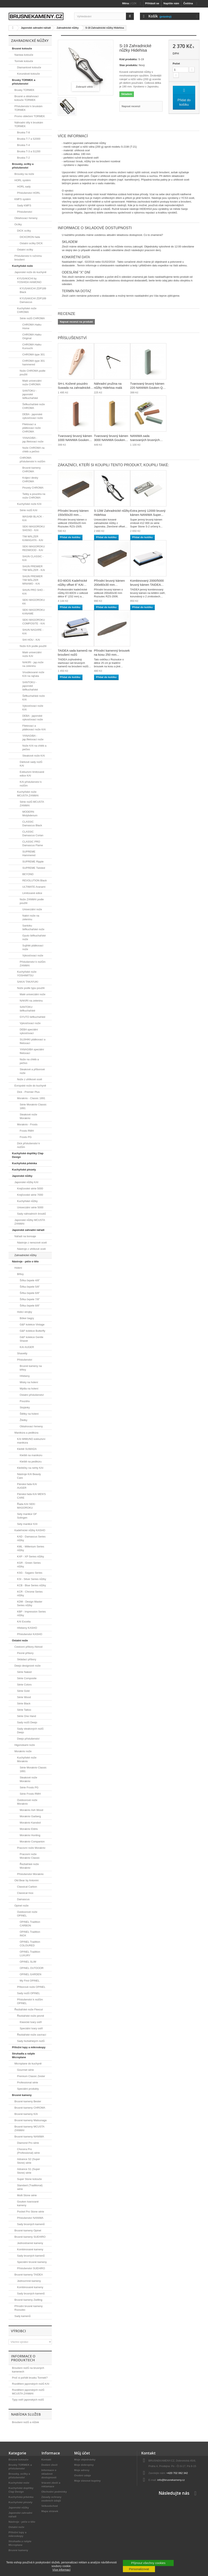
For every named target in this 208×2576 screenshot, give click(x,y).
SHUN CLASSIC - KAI (32, 558)
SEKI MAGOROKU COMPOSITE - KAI (33, 621)
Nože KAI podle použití (33, 646)
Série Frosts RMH (30, 1793)
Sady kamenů (22, 2316)
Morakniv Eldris (29, 1828)
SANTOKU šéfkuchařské (27, 1008)
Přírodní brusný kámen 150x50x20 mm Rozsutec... (73, 514)
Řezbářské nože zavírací (31, 2034)
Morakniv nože (23, 1751)
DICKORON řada (30, 236)
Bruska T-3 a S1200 (28, 151)
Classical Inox (25, 1892)
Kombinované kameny (30, 2249)
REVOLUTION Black (34, 880)
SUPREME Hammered (28, 853)
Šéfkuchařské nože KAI (33, 697)
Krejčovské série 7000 (30, 1194)
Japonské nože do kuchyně (30, 272)
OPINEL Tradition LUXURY (30, 1953)
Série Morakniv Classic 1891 (33, 1106)
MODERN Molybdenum (29, 813)
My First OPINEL (30, 1980)
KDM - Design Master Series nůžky (29, 1603)
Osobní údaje (82, 2475)
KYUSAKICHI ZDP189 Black (33, 290)
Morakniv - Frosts (27, 1124)
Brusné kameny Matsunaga (30, 2120)
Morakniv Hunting (30, 1835)
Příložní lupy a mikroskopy (29, 2047)
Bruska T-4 (23, 145)
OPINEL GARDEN (30, 1974)
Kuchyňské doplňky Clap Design (27, 1155)
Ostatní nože (20, 1640)
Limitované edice (32, 893)
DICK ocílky (24, 230)
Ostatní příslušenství (32, 1394)
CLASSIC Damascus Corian (32, 833)
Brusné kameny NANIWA (29, 2136)
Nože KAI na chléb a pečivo (34, 747)
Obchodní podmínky (54, 2491)
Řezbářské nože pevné (30, 2015)
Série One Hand (26, 1716)
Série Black (23, 1703)
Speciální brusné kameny (32, 2262)
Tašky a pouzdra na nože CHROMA (33, 495)
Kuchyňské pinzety (24, 1169)
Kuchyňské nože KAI (29, 503)
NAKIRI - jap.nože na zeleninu (32, 664)
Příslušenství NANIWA (30, 2217)
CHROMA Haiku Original (31, 336)
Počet (176, 63)
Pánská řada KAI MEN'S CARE (31, 1496)
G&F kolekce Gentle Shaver (31, 1339)
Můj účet (82, 2453)
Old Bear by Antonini (26, 1880)
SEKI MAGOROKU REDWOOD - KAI (33, 548)
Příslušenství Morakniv (30, 1874)
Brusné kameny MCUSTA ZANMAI (29, 2128)
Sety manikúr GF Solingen (27, 1515)
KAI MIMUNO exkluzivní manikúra (31, 1440)
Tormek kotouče (23, 61)
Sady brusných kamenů (31, 2224)
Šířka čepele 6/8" (30, 1293)
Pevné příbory (25, 1653)
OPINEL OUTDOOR (31, 1968)
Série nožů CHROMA (32, 318)
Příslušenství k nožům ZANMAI (33, 963)
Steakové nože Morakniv (28, 1116)
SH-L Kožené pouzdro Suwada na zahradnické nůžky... (74, 387)
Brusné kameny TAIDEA (28, 2274)
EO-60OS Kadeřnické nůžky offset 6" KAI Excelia (72, 584)
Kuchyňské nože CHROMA (26, 310)
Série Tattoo (24, 1709)
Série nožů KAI (28, 510)
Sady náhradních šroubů (31, 1213)
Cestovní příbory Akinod (28, 1646)
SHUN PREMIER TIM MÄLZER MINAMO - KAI (32, 580)
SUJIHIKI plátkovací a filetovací (32, 1041)
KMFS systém (22, 199)
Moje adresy (81, 2470)
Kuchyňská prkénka (24, 1163)
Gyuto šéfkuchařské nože (34, 937)
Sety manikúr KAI (27, 1523)
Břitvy (20, 1274)
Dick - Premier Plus (28, 1091)
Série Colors (24, 1684)
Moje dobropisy (84, 2464)
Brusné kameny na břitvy (31, 1367)
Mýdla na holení (29, 1388)
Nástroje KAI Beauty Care (29, 1476)
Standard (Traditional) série (29, 2187)
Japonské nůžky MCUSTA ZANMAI (29, 1221)
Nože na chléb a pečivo (29, 1061)
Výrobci (18, 2331)
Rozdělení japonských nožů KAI (30, 2383)
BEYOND (28, 874)
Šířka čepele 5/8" (30, 1286)
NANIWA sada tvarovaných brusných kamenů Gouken (145, 440)
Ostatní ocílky (25, 249)
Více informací (61, 2569)
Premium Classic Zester (31, 2076)
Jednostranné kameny (30, 2243)
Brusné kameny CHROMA (31, 469)
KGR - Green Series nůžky (29, 1564)
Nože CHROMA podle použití (32, 372)
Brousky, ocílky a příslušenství (23, 165)
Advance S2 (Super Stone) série (28, 2161)
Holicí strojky (24, 1311)
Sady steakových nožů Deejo (30, 1730)
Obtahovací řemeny (25, 218)
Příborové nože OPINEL (31, 1986)
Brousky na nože (24, 173)
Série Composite (27, 1678)
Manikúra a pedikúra (26, 1432)
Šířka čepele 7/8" (30, 1299)
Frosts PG (26, 1137)
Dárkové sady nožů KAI (31, 763)
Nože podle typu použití (31, 988)
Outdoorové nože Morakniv (27, 1802)
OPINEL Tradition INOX (30, 1933)
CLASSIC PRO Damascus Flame (32, 843)
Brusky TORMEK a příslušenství (23, 81)
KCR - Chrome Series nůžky (30, 1593)
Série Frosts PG (29, 1787)
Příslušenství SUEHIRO (31, 2268)
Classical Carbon (27, 1886)
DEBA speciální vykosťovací (29, 1031)
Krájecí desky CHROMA (30, 479)
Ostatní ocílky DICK (31, 243)
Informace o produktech (23, 2358)
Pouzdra (24, 1401)
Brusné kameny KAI (26, 2113)
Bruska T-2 (23, 157)
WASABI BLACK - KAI (32, 518)
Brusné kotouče (22, 48)
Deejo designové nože (27, 1665)
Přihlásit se (152, 3)
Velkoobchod (49, 2505)
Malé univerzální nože (32, 994)
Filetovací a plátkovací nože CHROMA (31, 428)
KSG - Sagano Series (29, 1572)
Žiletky (23, 1420)
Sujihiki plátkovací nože (32, 947)
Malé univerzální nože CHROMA (32, 382)
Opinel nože (21, 1905)
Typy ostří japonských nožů (28, 2399)
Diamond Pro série (28, 2142)
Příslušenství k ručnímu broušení (28, 257)
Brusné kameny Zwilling (28, 2299)
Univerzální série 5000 (30, 1207)
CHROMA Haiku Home (31, 326)
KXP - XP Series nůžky (30, 1556)
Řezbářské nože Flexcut (28, 2009)
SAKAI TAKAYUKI (27, 981)
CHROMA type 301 (33, 354)
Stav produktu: (128, 65)
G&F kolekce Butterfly (32, 1330)
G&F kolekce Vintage (32, 1324)
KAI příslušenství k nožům (31, 783)
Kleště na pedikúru (31, 1461)
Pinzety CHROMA (32, 487)
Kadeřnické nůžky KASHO (29, 1530)
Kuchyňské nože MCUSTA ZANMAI (28, 793)
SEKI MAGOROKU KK (33, 601)
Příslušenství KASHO (29, 1634)
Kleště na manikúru (31, 1455)
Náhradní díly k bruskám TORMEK (28, 124)
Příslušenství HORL (28, 192)
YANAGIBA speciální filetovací (32, 1051)
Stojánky (25, 1407)
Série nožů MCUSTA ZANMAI (32, 803)
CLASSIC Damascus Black (32, 823)
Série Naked (24, 1671)
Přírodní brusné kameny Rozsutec (28, 2308)
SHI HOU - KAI (31, 639)
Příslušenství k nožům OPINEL (30, 2001)
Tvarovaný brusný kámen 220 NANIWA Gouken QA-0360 (148, 387)
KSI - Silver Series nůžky (31, 1579)
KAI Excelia (23, 1621)
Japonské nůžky (22, 1175)
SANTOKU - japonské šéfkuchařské (30, 394)
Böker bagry (27, 1318)
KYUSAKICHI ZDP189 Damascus (33, 300)
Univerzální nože (32, 909)
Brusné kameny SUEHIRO (30, 2236)
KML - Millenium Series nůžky (30, 1548)
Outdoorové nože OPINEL (27, 1913)
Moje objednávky (84, 2459)
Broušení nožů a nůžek (25, 2422)
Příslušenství (24, 211)
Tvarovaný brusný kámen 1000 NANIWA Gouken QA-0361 (75, 440)
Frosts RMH (27, 1130)
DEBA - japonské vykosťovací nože (32, 416)
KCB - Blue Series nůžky (31, 1585)
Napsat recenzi (131, 106)
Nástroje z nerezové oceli (32, 1242)
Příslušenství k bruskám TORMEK (28, 108)
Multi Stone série (27, 2195)
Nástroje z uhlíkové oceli (31, 1248)
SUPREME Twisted (33, 867)
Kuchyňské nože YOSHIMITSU (26, 973)
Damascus (23, 1899)
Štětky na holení (29, 1413)
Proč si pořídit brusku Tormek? (30, 2377)
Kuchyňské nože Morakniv (26, 1759)
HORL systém (22, 180)
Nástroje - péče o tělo (25, 1261)
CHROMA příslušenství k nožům (32, 459)
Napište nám (171, 3)
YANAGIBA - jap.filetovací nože (32, 439)
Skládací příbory (26, 1659)
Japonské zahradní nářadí (28, 1229)
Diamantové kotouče (29, 67)
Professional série (27, 2082)
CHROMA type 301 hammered (33, 362)
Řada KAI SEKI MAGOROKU (26, 1505)
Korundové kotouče (28, 73)
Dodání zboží (49, 2464)
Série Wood (24, 1697)
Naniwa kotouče (23, 54)
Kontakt (46, 2459)
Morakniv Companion (32, 1841)
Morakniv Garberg (30, 1816)
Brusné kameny (22, 2095)
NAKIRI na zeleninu (31, 1000)
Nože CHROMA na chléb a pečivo (33, 449)
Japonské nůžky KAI (26, 1182)
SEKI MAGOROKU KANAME (33, 611)
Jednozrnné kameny (29, 2280)
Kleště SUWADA (27, 1448)
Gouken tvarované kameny (28, 2203)
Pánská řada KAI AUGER (27, 1486)
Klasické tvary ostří (31, 2022)
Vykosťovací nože (32, 955)
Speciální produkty (28, 2088)
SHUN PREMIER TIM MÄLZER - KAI (33, 568)
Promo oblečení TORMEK (29, 116)
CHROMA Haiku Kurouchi (31, 346)
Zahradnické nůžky (25, 1255)
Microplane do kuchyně (28, 2063)
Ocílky (18, 224)
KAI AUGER (27, 1347)
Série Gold (23, 1690)
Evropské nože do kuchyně (30, 1085)
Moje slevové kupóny (87, 2480)
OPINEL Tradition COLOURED (30, 1943)
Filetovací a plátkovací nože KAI (34, 727)
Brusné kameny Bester (27, 2101)
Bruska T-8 (23, 132)
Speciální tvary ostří (31, 2028)
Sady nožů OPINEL (28, 1993)
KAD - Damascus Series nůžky (31, 1538)
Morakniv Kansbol (30, 1822)
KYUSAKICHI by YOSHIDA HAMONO (29, 280)
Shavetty (22, 1353)
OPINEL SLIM (28, 1961)
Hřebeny (25, 1375)
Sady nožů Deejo (27, 1722)
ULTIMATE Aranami (34, 886)
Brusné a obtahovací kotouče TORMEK (26, 98)
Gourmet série (25, 2069)
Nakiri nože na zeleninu (30, 917)
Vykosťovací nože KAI (32, 707)
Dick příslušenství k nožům (28, 1145)
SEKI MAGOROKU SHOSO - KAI (33, 528)
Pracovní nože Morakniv (31, 1847)
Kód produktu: (128, 59)
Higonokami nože (24, 1744)
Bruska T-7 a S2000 (28, 138)
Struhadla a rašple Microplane (23, 2055)
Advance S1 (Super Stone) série (28, 2171)
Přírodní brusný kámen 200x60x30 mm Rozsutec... (109, 584)
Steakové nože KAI (33, 755)
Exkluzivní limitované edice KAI (32, 773)
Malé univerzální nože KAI (32, 654)
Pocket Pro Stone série (30, 2211)
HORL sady (24, 186)
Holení (18, 1267)
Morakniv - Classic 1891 (31, 1098)
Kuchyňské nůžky (27, 1201)
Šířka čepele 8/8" (30, 1305)
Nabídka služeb (26, 2414)
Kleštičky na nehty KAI (30, 1467)
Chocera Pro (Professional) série (28, 2151)
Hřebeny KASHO (27, 1627)
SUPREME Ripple (33, 861)
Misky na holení (29, 1382)
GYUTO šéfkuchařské (32, 1016)
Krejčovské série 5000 (30, 1188)
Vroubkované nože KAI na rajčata (33, 674)
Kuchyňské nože (22, 265)
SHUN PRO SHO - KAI (33, 591)
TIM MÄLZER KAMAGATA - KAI (32, 538)
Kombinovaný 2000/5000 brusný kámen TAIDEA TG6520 (147, 584)
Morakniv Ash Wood (31, 1810)
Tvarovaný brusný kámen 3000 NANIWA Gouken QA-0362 (111, 440)
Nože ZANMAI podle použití (32, 901)
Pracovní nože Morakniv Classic (30, 1856)
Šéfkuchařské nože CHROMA (33, 406)
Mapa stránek (49, 2511)
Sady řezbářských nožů (30, 2041)
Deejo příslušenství (28, 1738)
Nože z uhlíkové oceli (29, 1079)
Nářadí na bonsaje (25, 1236)
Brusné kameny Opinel (27, 2230)
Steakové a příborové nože (32, 1071)
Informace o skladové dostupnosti (48, 2474)
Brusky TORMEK (24, 89)
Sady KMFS (24, 205)
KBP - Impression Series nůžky (31, 1613)
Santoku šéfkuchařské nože (33, 927)
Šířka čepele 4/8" (30, 1280)
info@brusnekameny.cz (171, 2479)
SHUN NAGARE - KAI (32, 631)
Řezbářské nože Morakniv (29, 1866)
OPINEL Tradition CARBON (30, 1923)
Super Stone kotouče (29, 2179)
